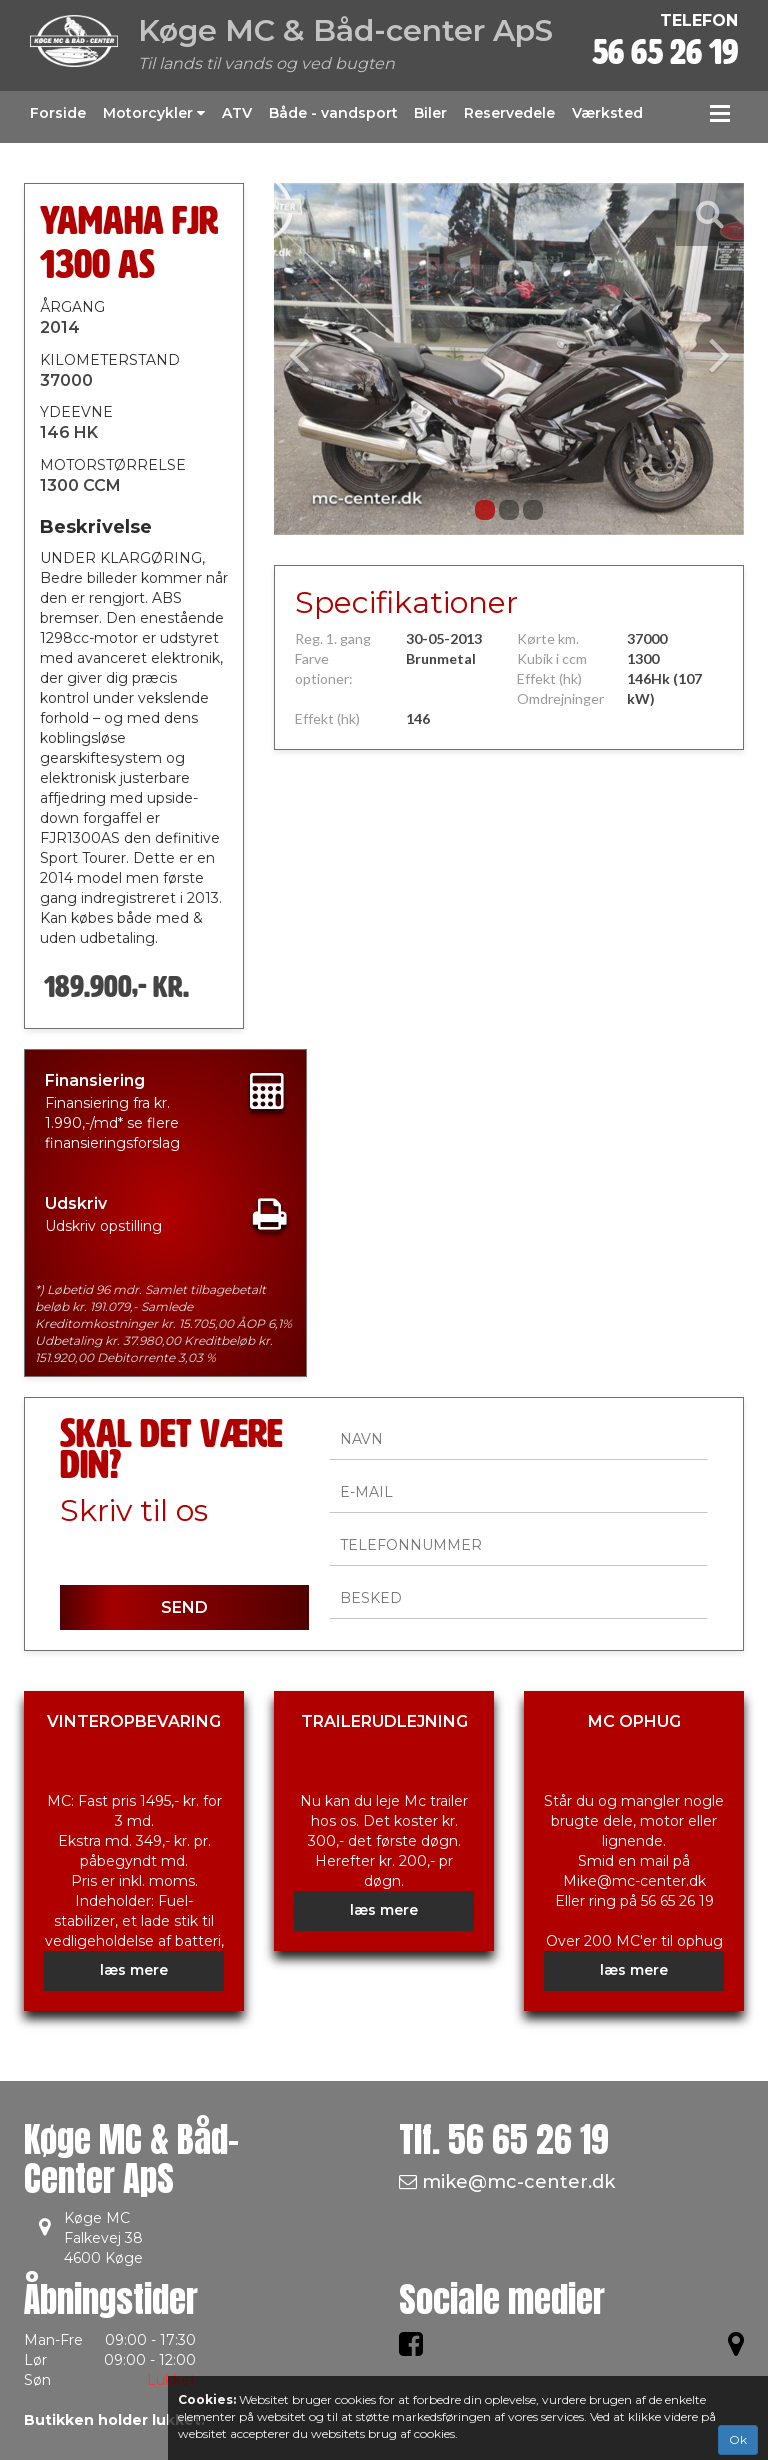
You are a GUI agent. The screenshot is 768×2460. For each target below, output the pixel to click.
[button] (309, 359)
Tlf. (504, 2139)
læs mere (134, 1970)
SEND (184, 1607)
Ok (738, 2439)
